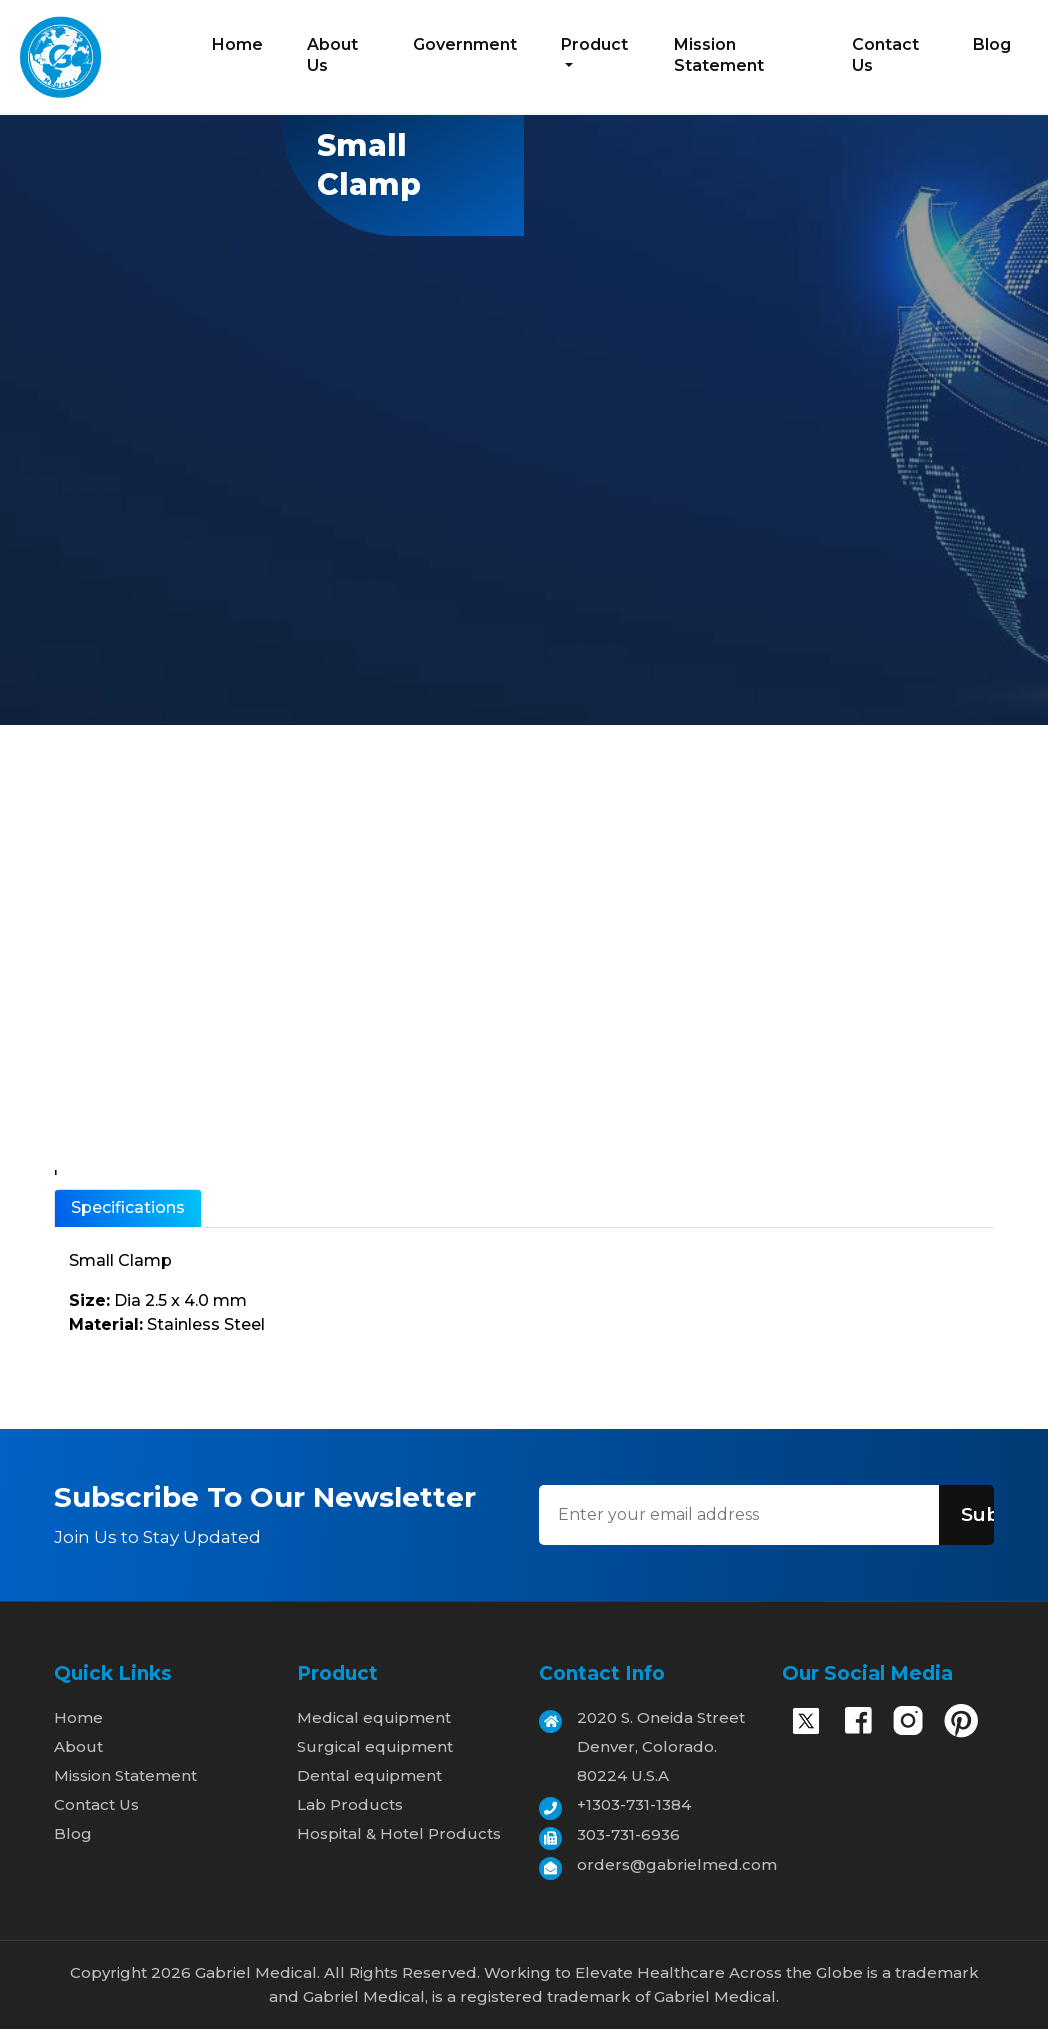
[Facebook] (858, 1725)
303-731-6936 (628, 1834)
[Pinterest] (961, 1724)
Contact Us (885, 55)
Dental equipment (369, 1775)
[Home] (60, 55)
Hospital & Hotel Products (399, 1833)
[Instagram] (908, 1725)
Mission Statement (719, 55)
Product (594, 44)
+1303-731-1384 (634, 1804)
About (78, 1746)
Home (237, 44)
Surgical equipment (375, 1746)
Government (465, 44)
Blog (992, 44)
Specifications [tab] (128, 1207)
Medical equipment (374, 1717)
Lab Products (350, 1804)
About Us (332, 55)
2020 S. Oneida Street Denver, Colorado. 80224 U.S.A (661, 1746)
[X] (806, 1723)
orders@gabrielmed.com (677, 1864)
